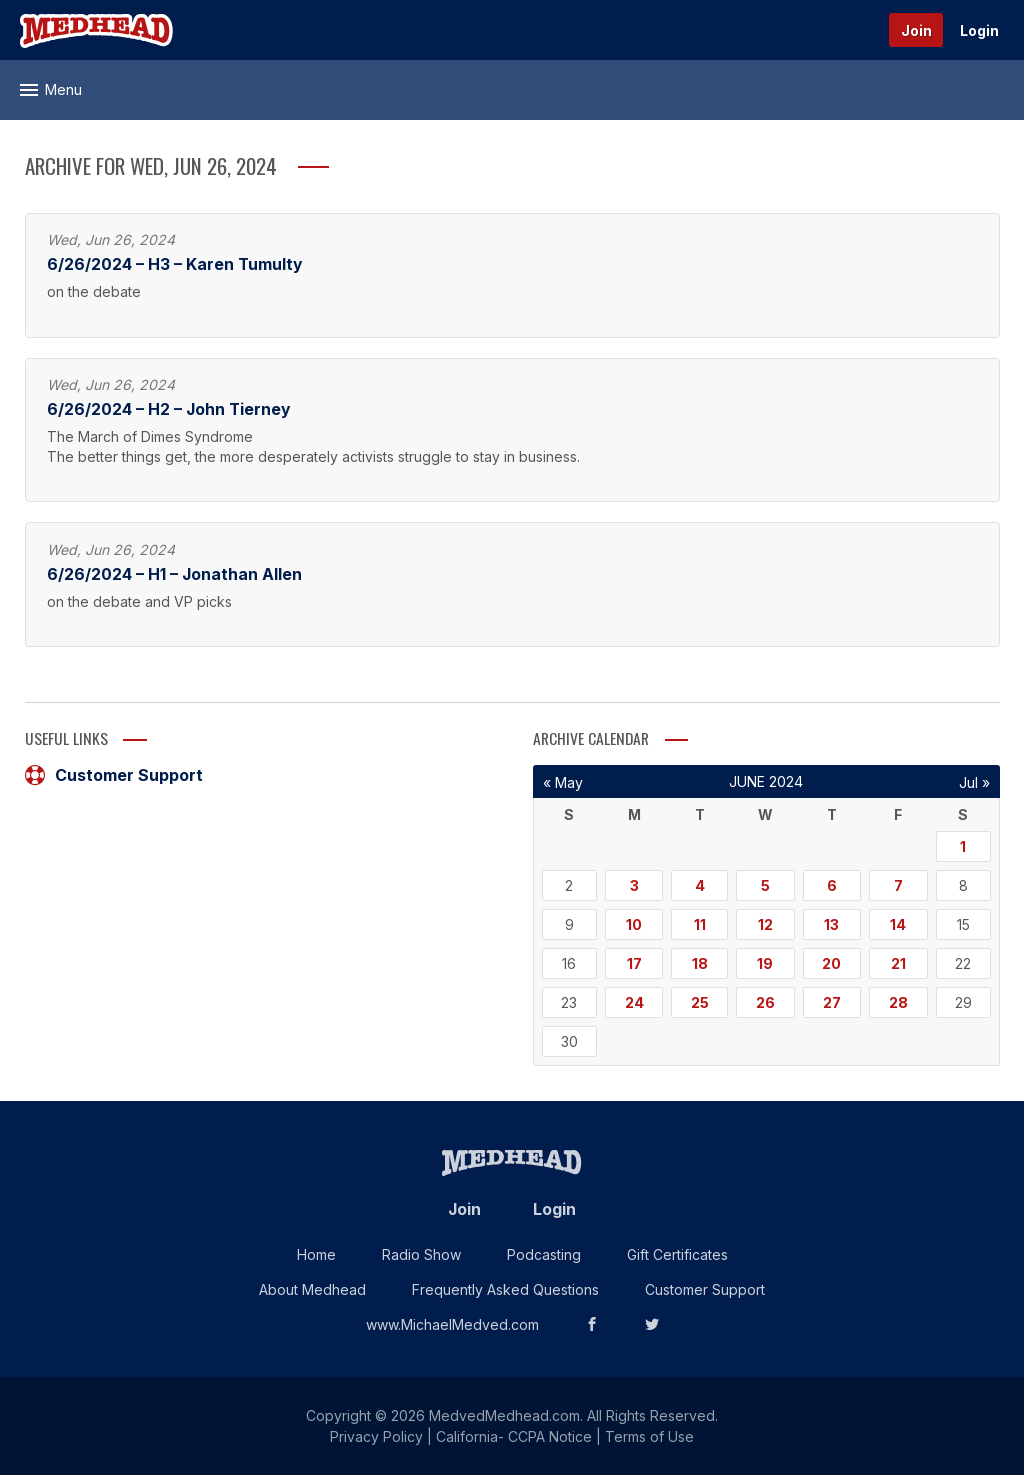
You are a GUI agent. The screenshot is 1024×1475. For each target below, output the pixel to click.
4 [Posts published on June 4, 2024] (700, 885)
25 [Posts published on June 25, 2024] (700, 1002)
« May (563, 782)
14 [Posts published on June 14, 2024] (898, 924)
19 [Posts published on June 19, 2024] (765, 963)
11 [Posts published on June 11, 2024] (700, 924)
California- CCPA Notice (514, 1436)
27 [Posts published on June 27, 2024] (832, 1002)
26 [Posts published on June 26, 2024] (765, 1002)
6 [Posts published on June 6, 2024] (832, 885)
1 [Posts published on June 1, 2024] (963, 846)
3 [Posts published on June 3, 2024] (634, 885)
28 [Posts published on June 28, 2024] (898, 1002)
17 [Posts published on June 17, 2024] (634, 963)
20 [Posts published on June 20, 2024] (831, 963)
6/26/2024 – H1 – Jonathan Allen (174, 574)
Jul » (974, 782)
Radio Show (421, 1254)
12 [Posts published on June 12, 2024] (765, 924)
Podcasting (544, 1254)
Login (979, 30)
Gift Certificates (677, 1254)
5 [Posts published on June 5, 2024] (765, 885)
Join (916, 30)
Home (316, 1254)
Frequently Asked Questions (505, 1289)
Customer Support (114, 775)
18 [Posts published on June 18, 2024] (700, 963)
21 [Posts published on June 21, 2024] (898, 963)
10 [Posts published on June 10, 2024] (634, 924)
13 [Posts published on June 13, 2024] (831, 924)
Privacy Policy (376, 1436)
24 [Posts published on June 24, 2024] (634, 1002)
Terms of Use (649, 1436)
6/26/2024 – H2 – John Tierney (168, 409)
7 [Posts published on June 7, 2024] (898, 885)
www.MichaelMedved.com (452, 1324)
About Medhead (312, 1289)
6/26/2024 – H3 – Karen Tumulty (174, 264)
